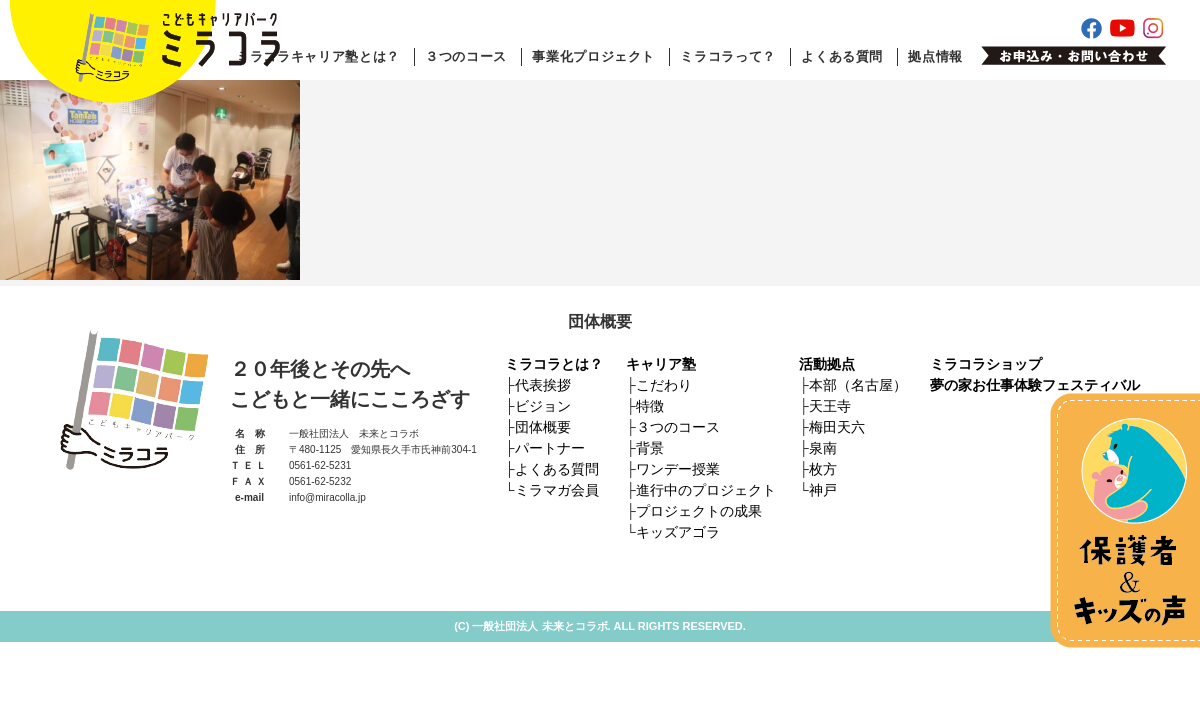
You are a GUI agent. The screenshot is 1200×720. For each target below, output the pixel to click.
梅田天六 (837, 427)
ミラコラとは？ (554, 364)
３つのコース (466, 56)
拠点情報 (935, 56)
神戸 (823, 490)
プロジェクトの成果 (699, 511)
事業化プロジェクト (593, 56)
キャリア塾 (661, 364)
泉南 (823, 448)
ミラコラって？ (728, 56)
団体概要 (543, 427)
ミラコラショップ (986, 364)
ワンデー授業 (678, 469)
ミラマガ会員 (557, 490)
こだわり (664, 385)
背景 (650, 448)
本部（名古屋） (858, 385)
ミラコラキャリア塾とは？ (318, 56)
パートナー (550, 448)
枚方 (823, 469)
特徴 (650, 406)
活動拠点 (827, 364)
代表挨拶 (543, 385)
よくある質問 (842, 56)
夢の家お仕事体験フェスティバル (1035, 385)
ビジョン (543, 406)
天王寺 (830, 406)
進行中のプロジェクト (706, 490)
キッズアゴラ (678, 532)
